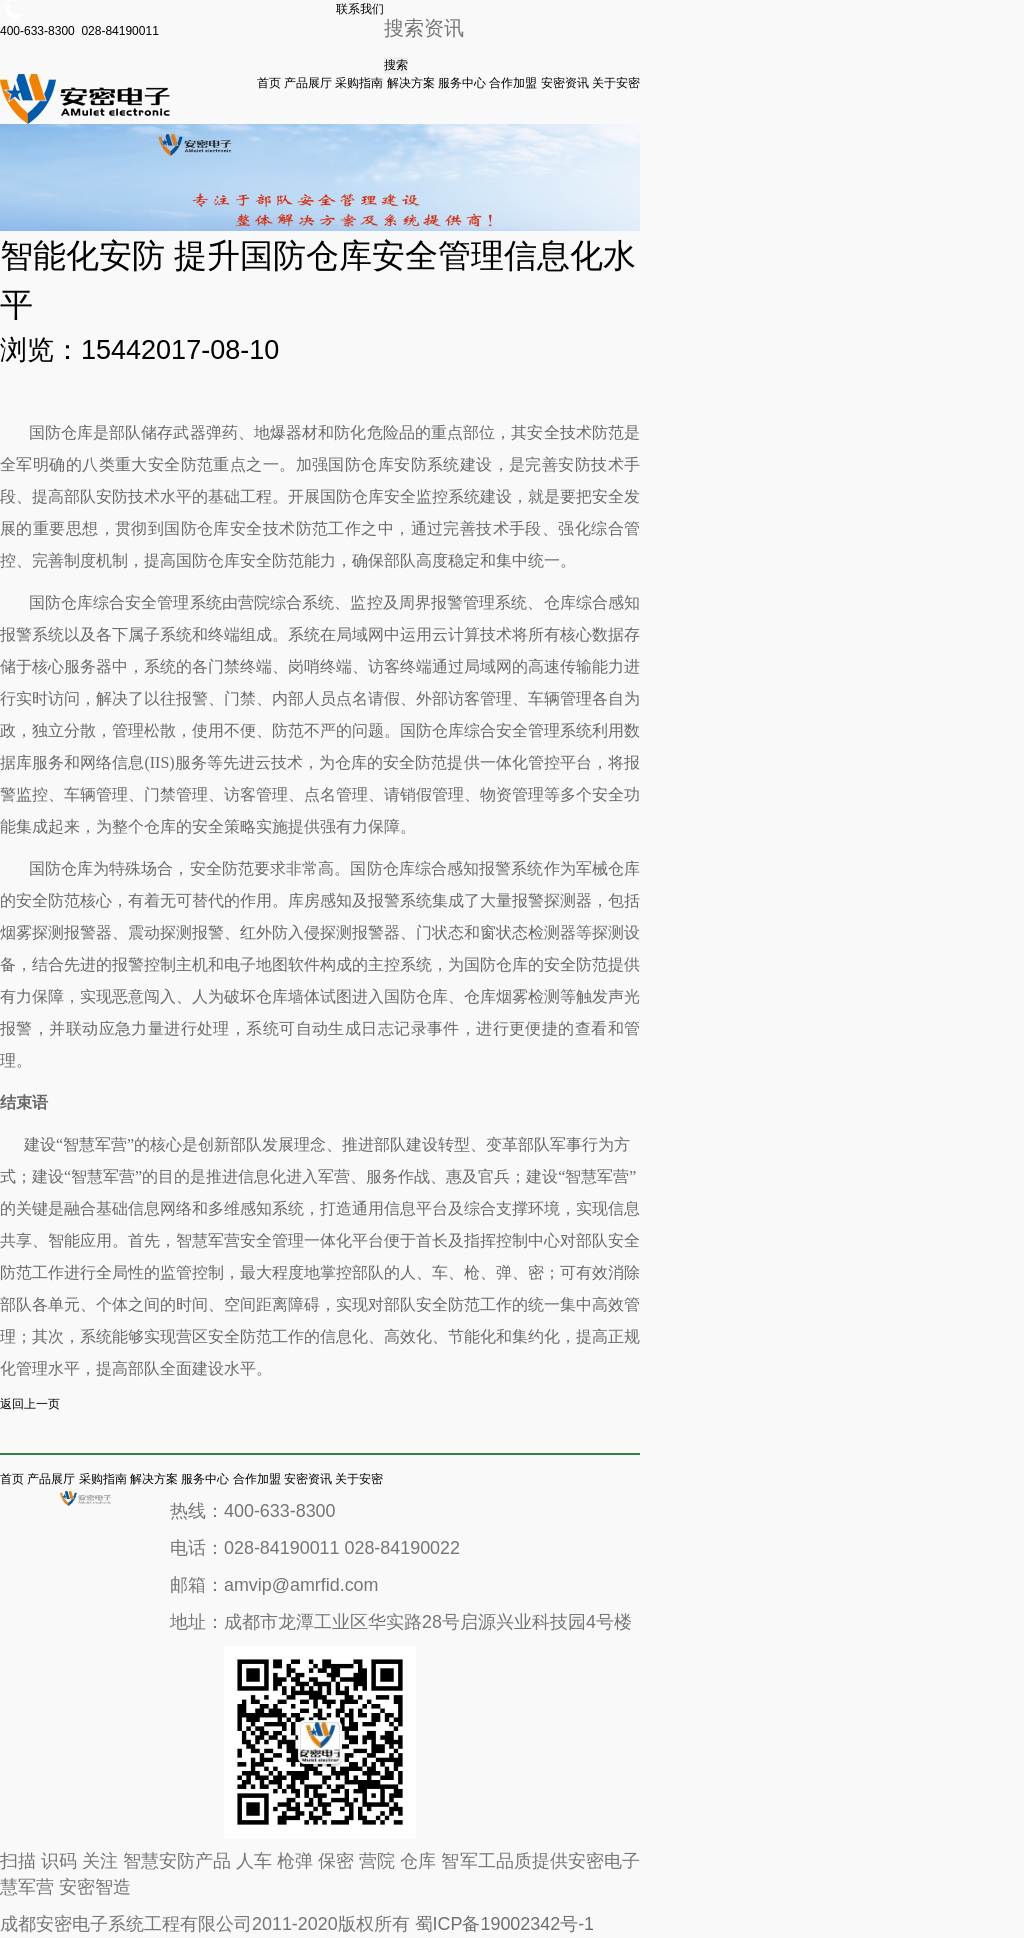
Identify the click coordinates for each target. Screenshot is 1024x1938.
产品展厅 (308, 83)
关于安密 (616, 83)
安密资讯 (565, 83)
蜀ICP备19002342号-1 (504, 1924)
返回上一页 (30, 1404)
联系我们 (360, 9)
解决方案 (411, 83)
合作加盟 (513, 83)
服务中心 (462, 83)
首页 (269, 83)
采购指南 (359, 83)
